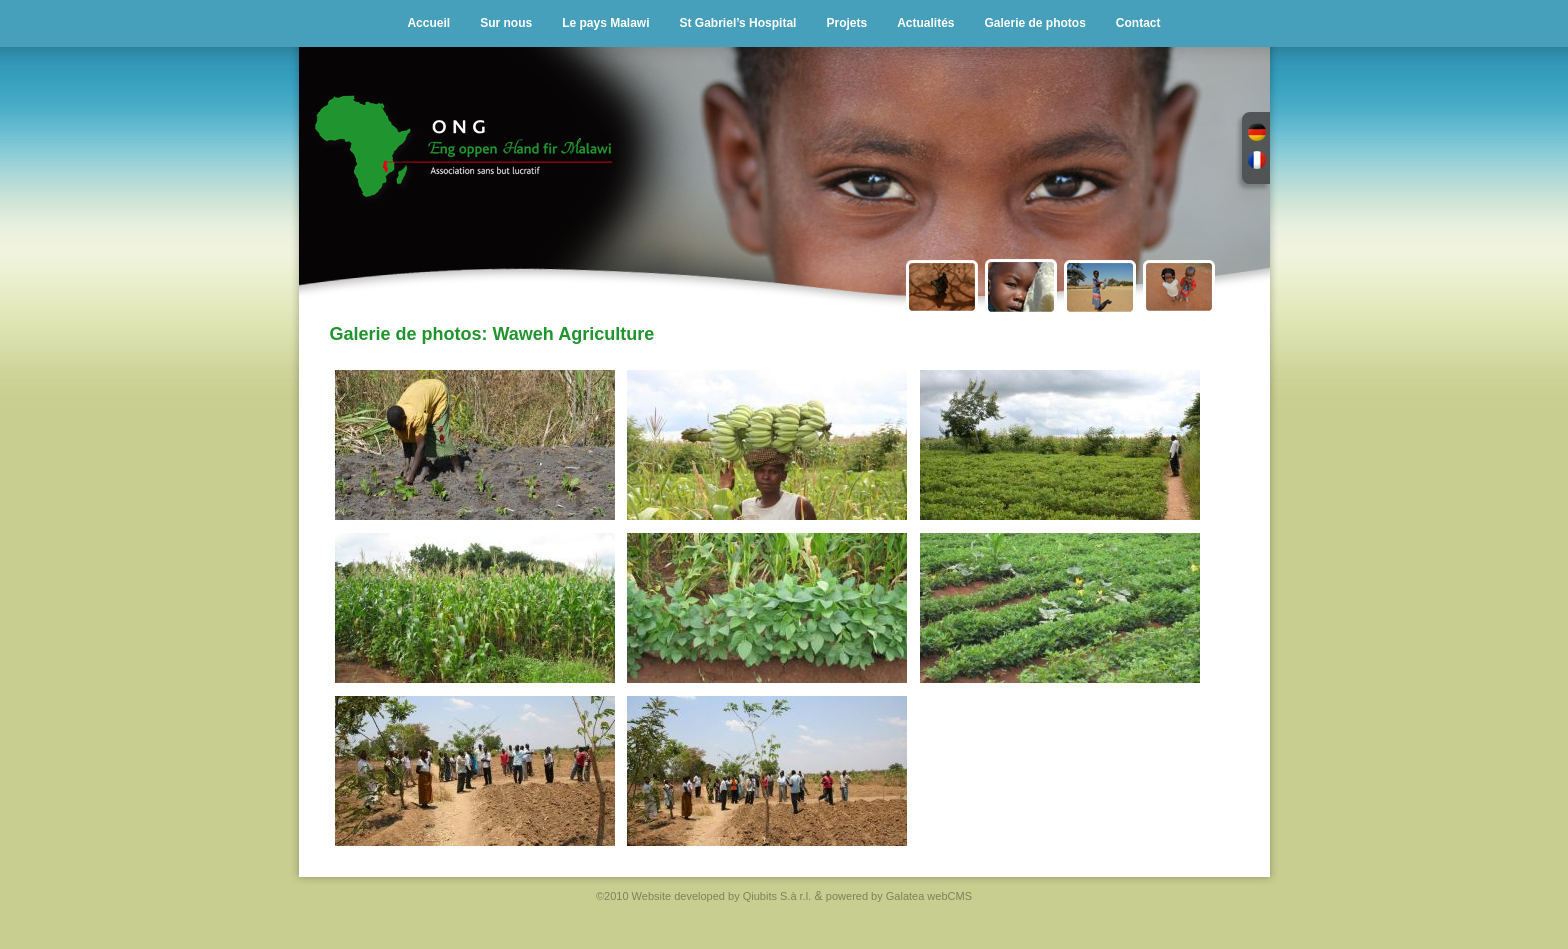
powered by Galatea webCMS (899, 896)
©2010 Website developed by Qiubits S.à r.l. (703, 896)
